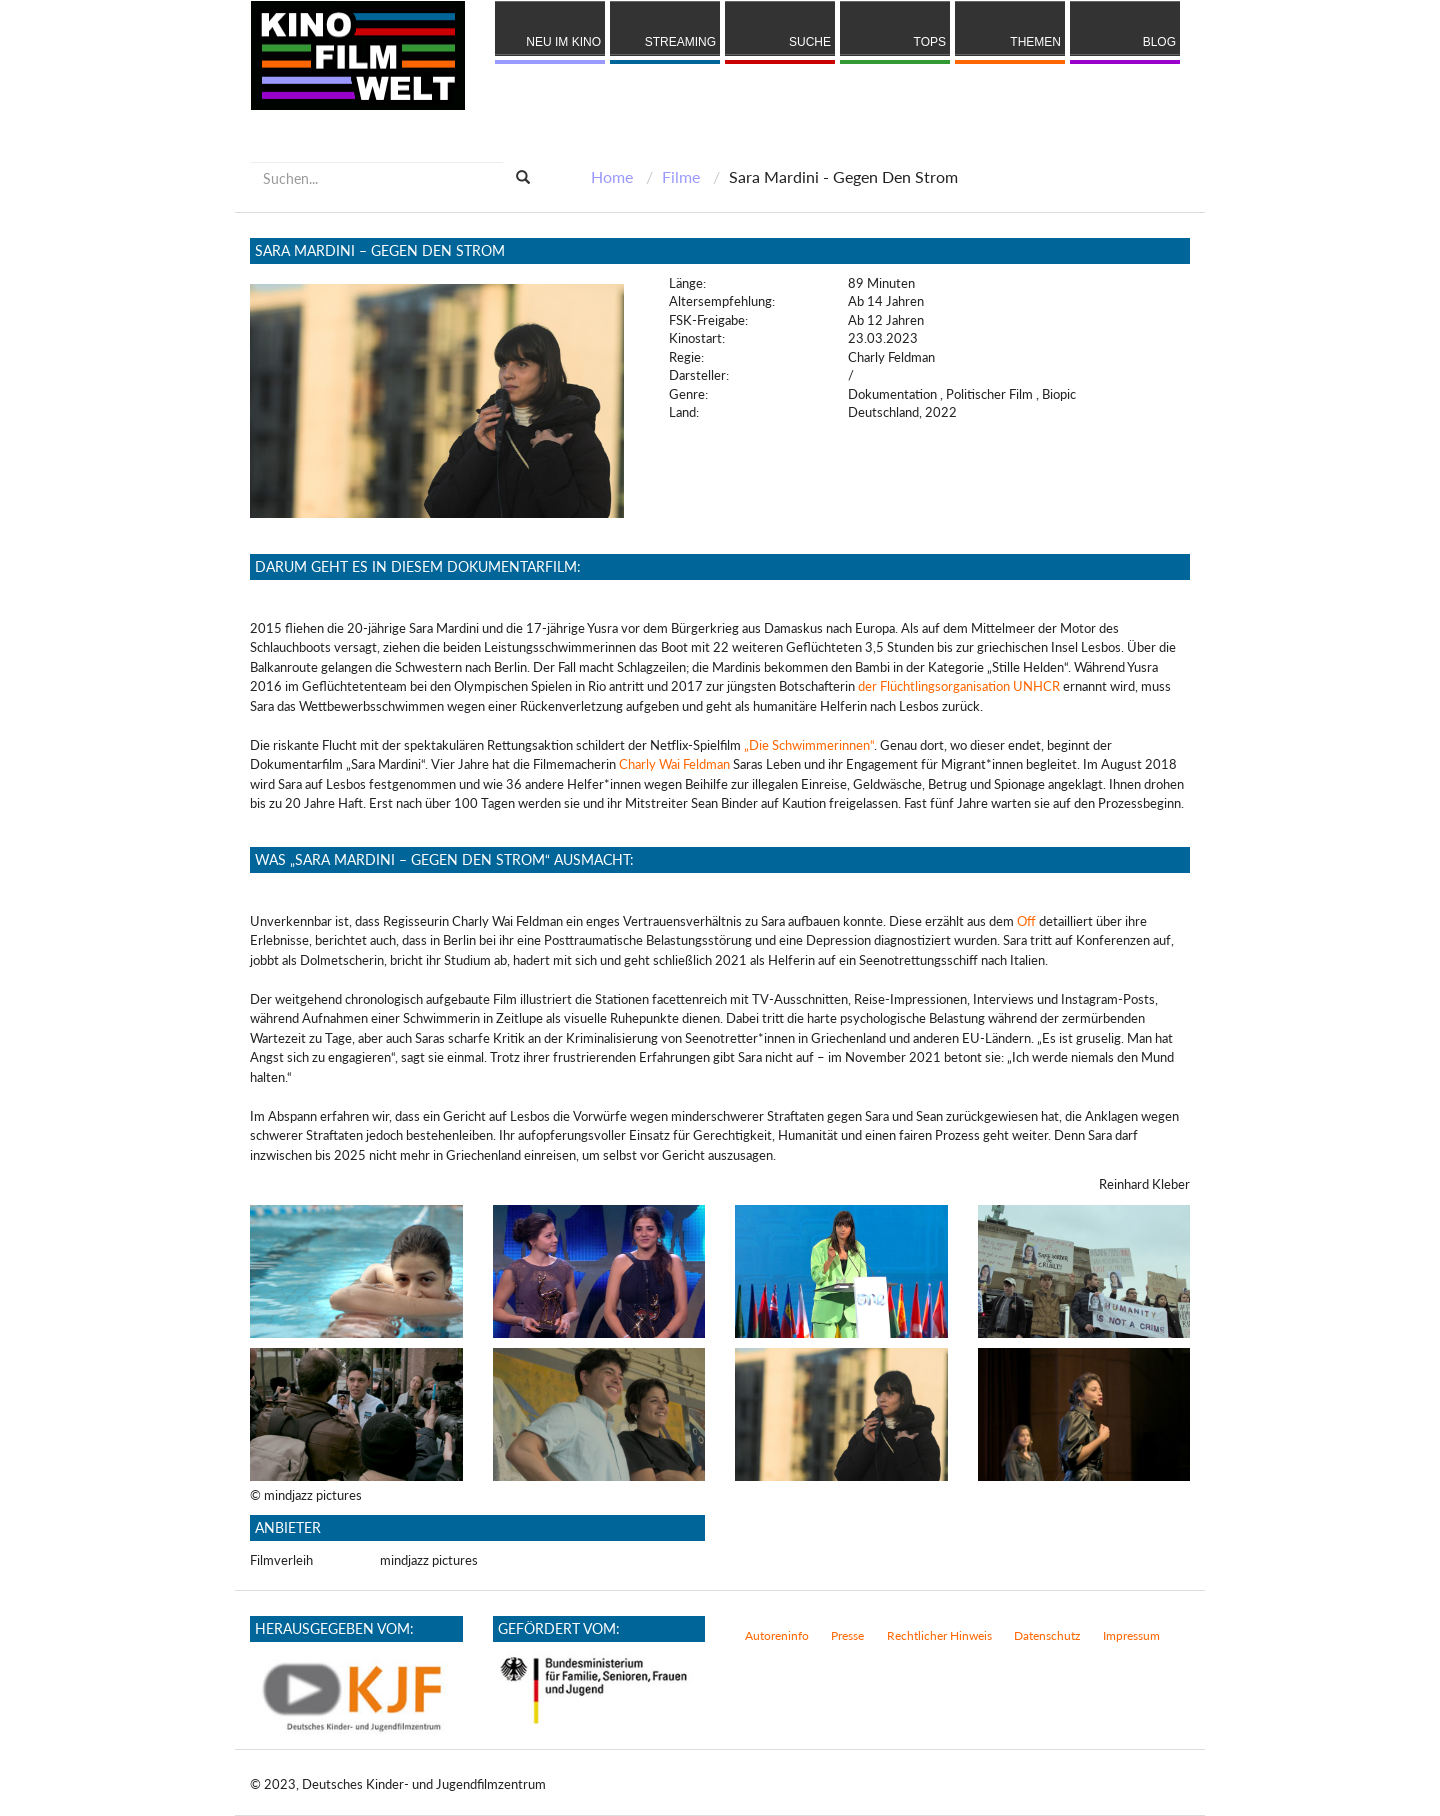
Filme (681, 176)
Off (1026, 921)
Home (612, 176)
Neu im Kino (563, 42)
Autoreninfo (777, 1635)
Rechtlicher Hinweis (939, 1635)
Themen (1035, 42)
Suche (810, 42)
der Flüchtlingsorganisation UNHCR (959, 686)
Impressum (1131, 1635)
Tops (930, 42)
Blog (1159, 42)
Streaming (680, 42)
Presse (847, 1635)
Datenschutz (1047, 1635)
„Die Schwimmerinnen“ (809, 745)
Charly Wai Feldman (674, 764)
